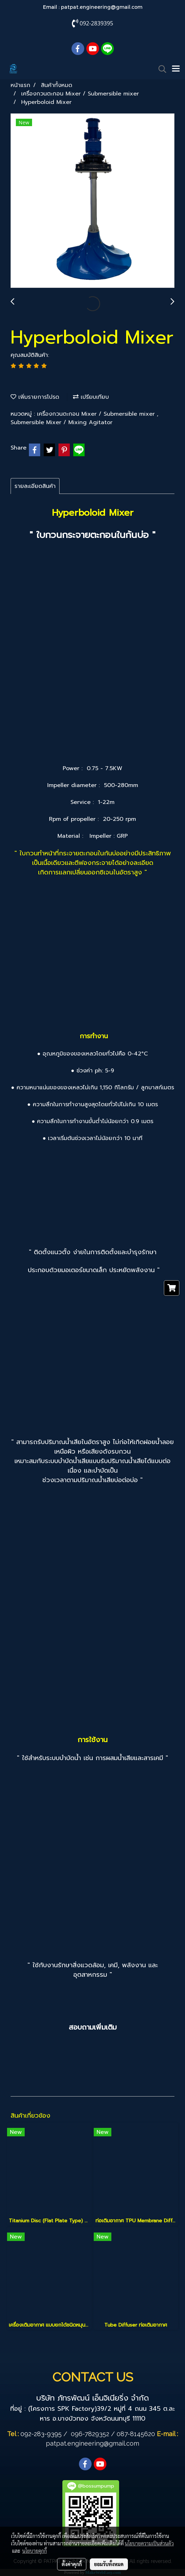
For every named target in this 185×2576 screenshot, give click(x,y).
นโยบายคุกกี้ (34, 2550)
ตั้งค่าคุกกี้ (72, 2564)
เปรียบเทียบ (91, 397)
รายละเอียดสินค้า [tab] (35, 486)
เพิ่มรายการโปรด (35, 397)
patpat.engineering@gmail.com (101, 7)
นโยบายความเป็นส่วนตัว (149, 2543)
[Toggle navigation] (176, 69)
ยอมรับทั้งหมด (109, 2564)
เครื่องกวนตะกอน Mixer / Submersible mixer (97, 414)
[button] (160, 69)
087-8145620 (136, 2434)
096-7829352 (90, 2434)
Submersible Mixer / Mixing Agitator (61, 422)
